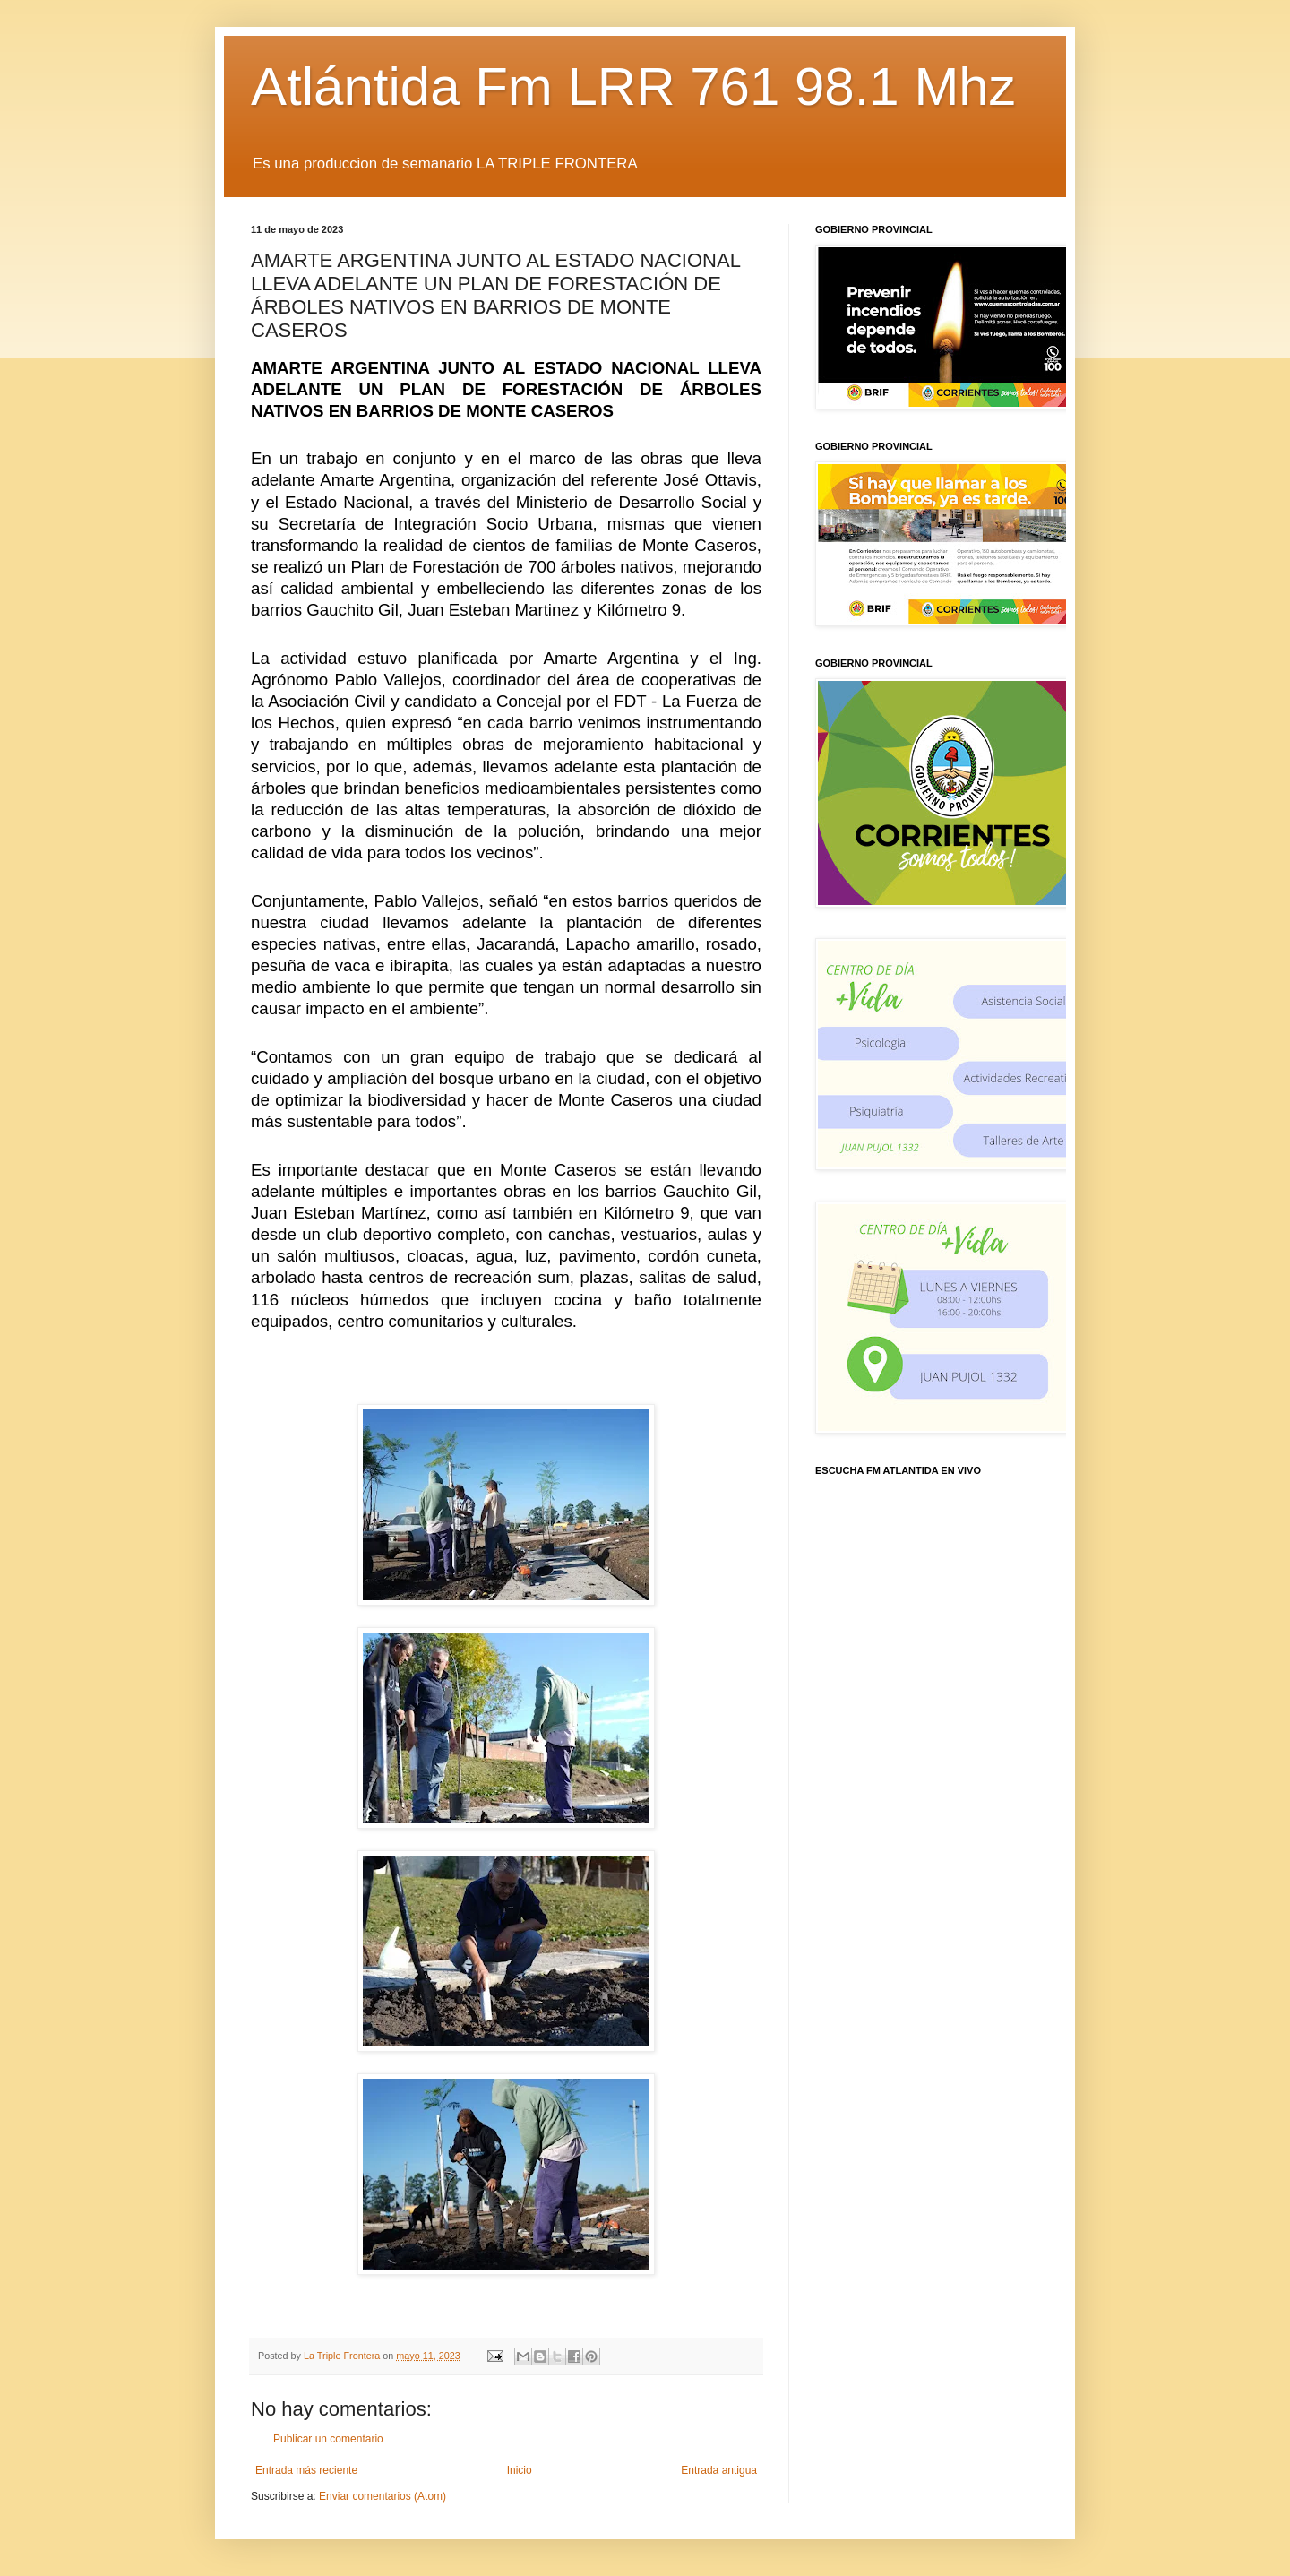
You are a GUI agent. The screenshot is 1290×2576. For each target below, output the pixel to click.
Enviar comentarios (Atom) (382, 2496)
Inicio (519, 2470)
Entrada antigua (719, 2470)
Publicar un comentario (328, 2439)
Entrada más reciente (306, 2470)
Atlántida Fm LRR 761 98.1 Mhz (633, 86)
